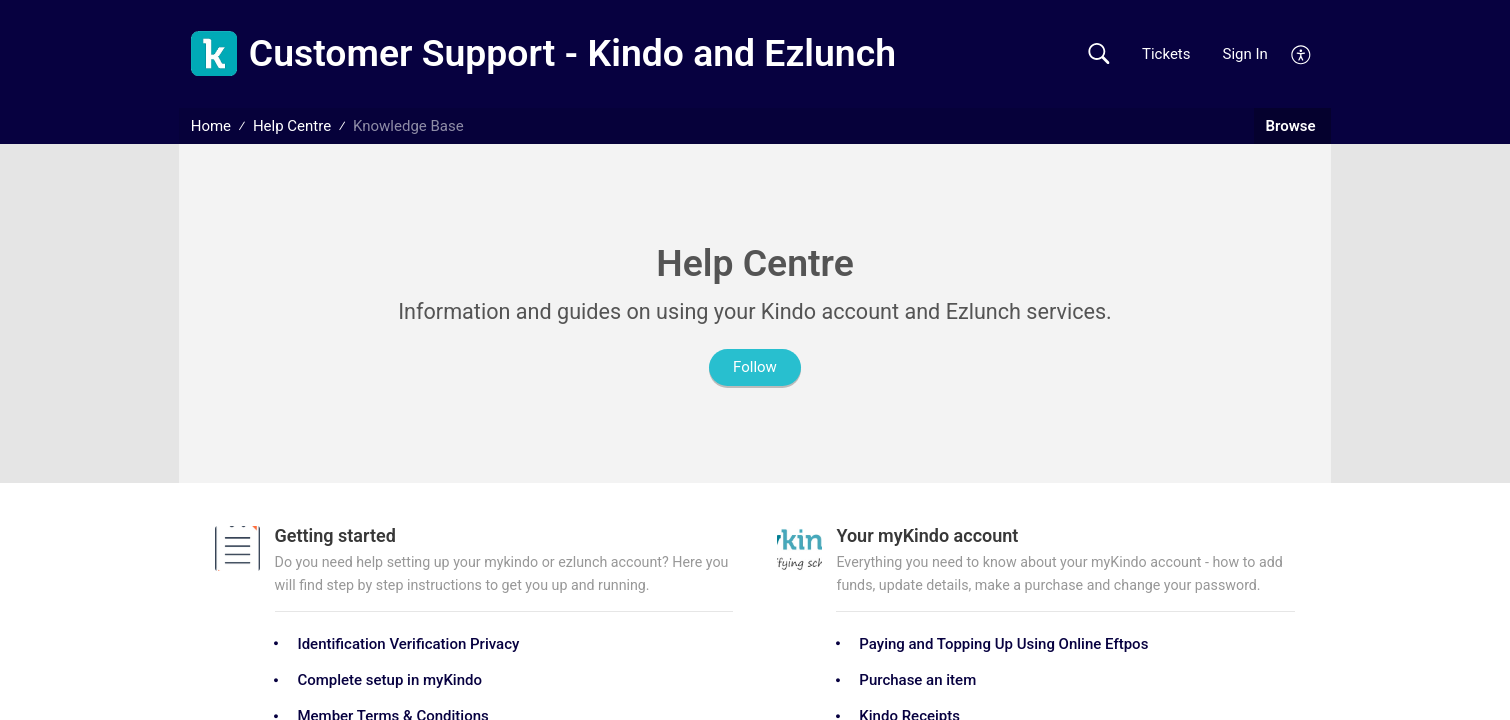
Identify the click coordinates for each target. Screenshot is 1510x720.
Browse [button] (1293, 126)
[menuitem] (1301, 53)
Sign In (1245, 54)
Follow (755, 367)
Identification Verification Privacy (408, 644)
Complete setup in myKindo (389, 680)
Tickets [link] (1166, 54)
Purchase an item (917, 680)
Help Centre (292, 126)
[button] (1098, 54)
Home (211, 126)
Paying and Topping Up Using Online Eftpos (1003, 644)
